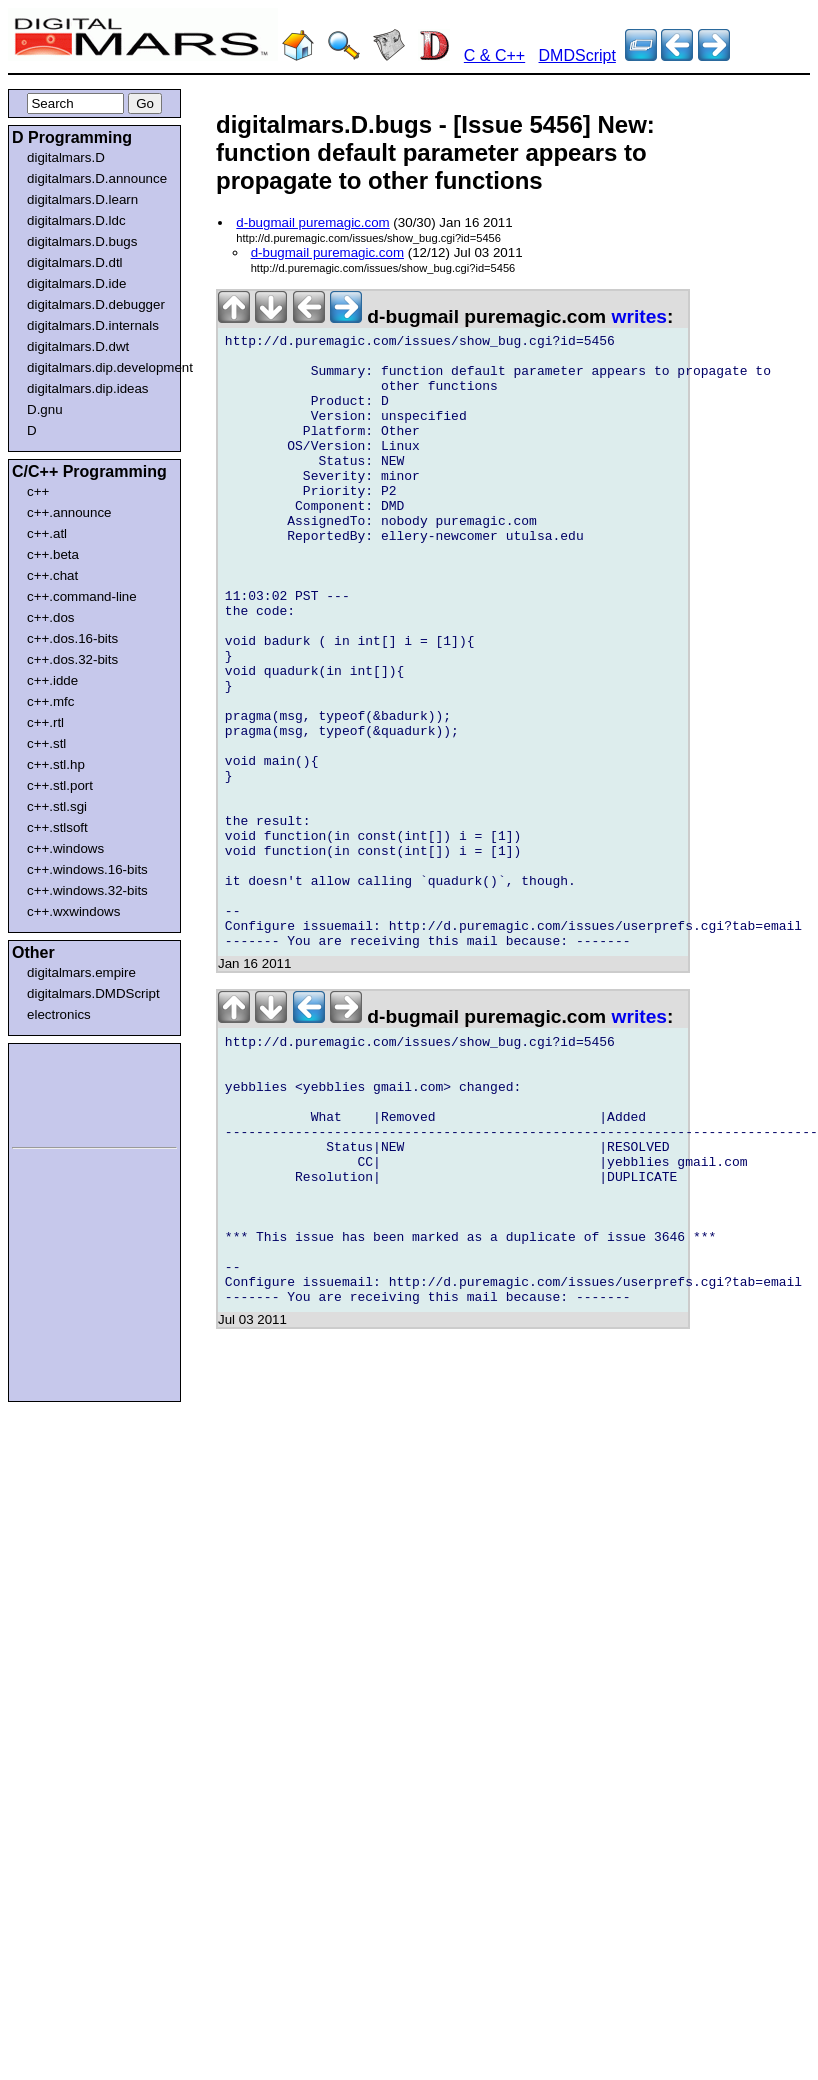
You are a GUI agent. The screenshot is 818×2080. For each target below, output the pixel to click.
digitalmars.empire (81, 972)
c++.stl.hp (56, 764)
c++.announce (69, 512)
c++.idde (52, 680)
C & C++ (494, 55)
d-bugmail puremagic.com (312, 222)
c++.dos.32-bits (72, 659)
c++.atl (47, 533)
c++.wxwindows (73, 911)
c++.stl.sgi (57, 806)
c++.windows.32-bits (87, 890)
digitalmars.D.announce (97, 178)
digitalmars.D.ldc (76, 220)
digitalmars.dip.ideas (88, 388)
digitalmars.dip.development (98, 367)
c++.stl (46, 743)
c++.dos (50, 617)
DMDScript (577, 55)
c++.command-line (82, 596)
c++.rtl (45, 722)
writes (639, 316)
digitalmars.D (66, 157)
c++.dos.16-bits (72, 638)
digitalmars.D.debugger (96, 304)
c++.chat (52, 575)
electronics (59, 1014)
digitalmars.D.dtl (75, 262)
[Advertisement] (72, 1092)
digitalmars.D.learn (82, 199)
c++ (38, 491)
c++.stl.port (60, 785)
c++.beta (53, 554)
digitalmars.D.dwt (78, 346)
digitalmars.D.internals (93, 325)
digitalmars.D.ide (76, 283)
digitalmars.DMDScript (93, 993)
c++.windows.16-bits (87, 869)
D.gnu (45, 409)
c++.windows (65, 848)
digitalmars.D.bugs (82, 241)
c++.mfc (50, 701)
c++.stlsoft (57, 827)
